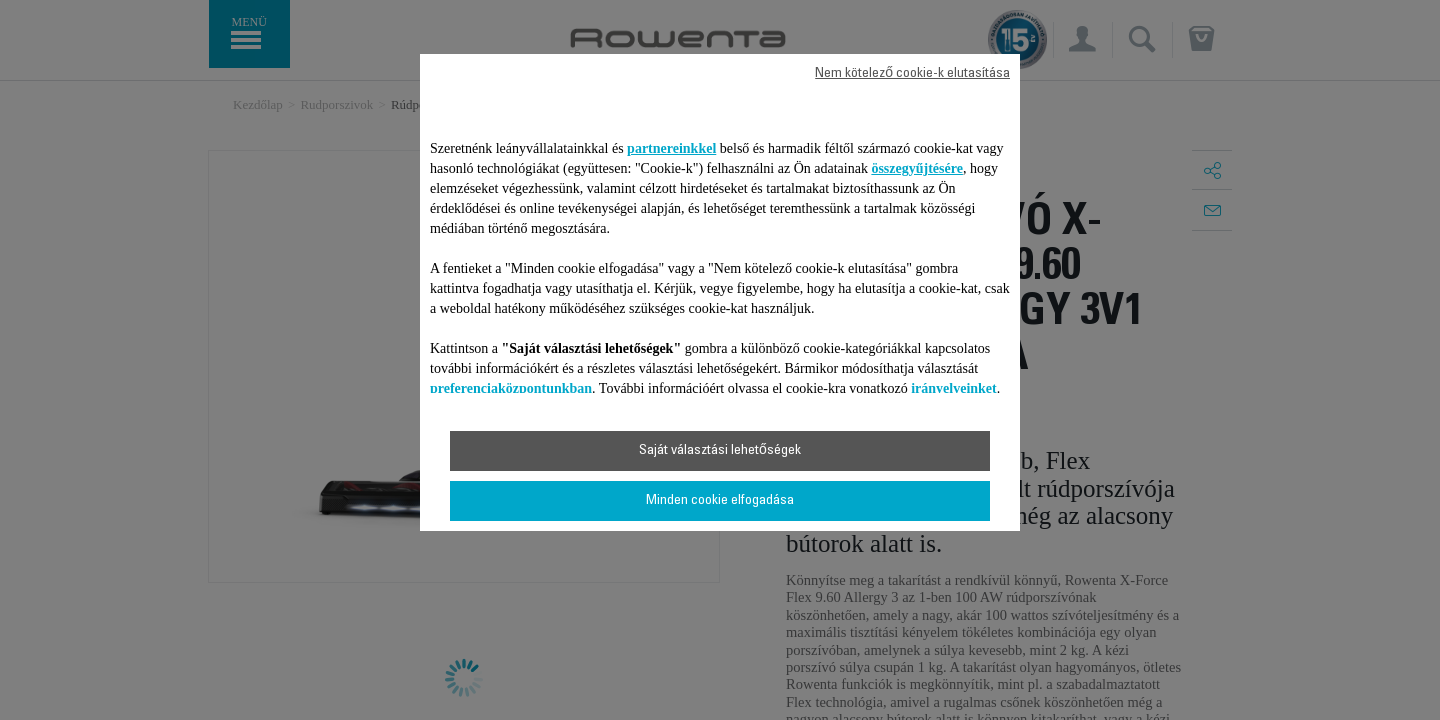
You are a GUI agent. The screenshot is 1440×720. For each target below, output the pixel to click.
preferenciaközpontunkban (511, 388)
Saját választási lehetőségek (720, 451)
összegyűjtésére (917, 168)
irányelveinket (954, 388)
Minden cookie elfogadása (720, 501)
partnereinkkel (671, 148)
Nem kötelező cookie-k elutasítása (912, 74)
